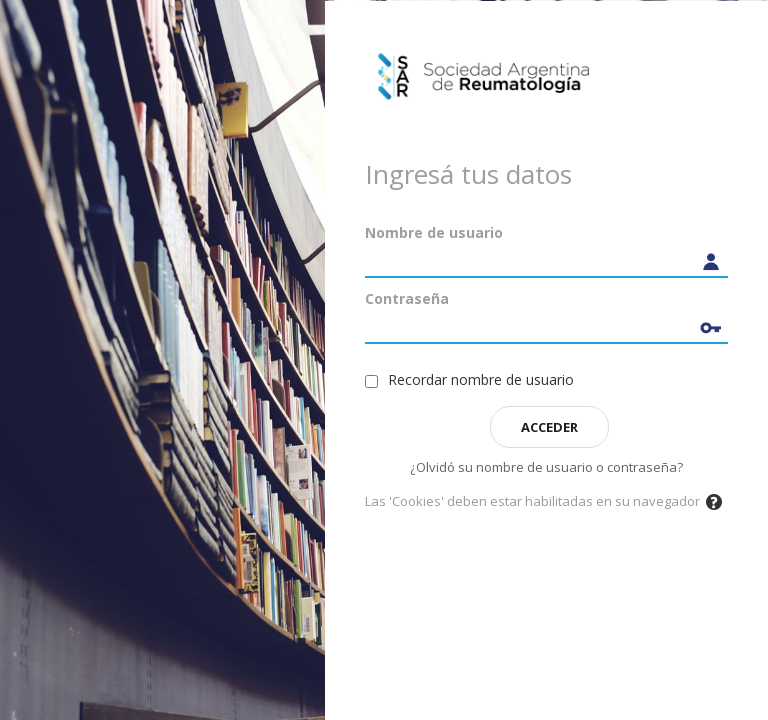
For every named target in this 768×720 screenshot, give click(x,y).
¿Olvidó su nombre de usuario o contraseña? (546, 467)
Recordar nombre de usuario (481, 379)
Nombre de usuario (434, 232)
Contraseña (407, 298)
